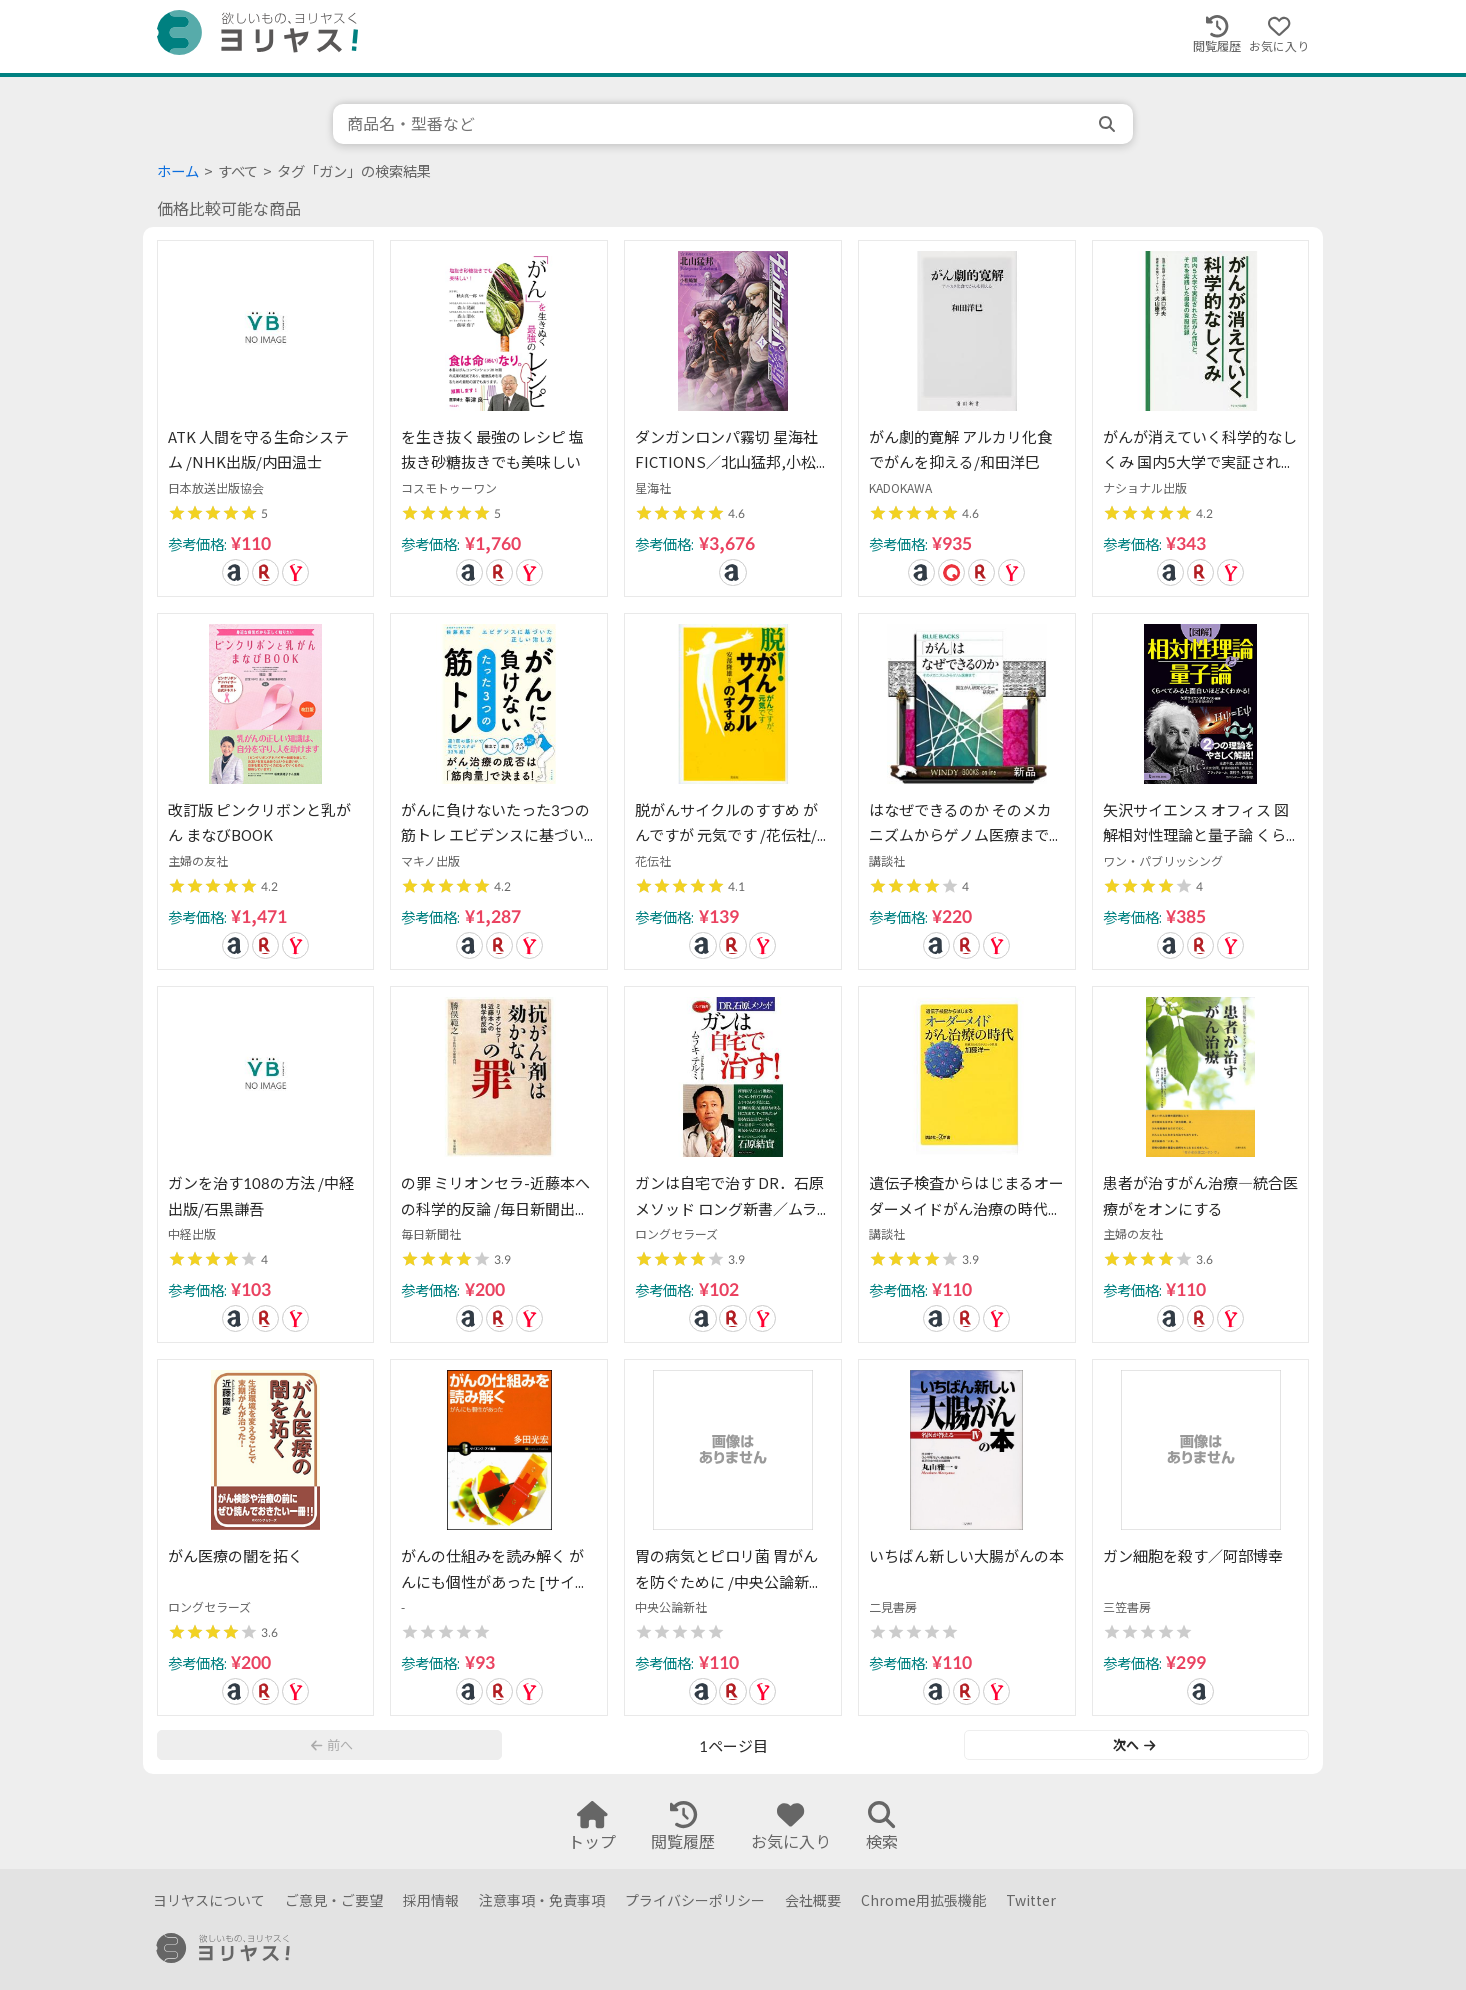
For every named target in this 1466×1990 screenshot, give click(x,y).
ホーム (178, 171)
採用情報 (431, 1900)
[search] (1109, 124)
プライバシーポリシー (695, 1900)
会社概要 (813, 1900)
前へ (332, 1745)
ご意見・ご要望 (334, 1900)
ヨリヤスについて (209, 1900)
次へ (1134, 1745)
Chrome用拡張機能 (923, 1900)
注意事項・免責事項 (542, 1900)
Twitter (1031, 1900)
